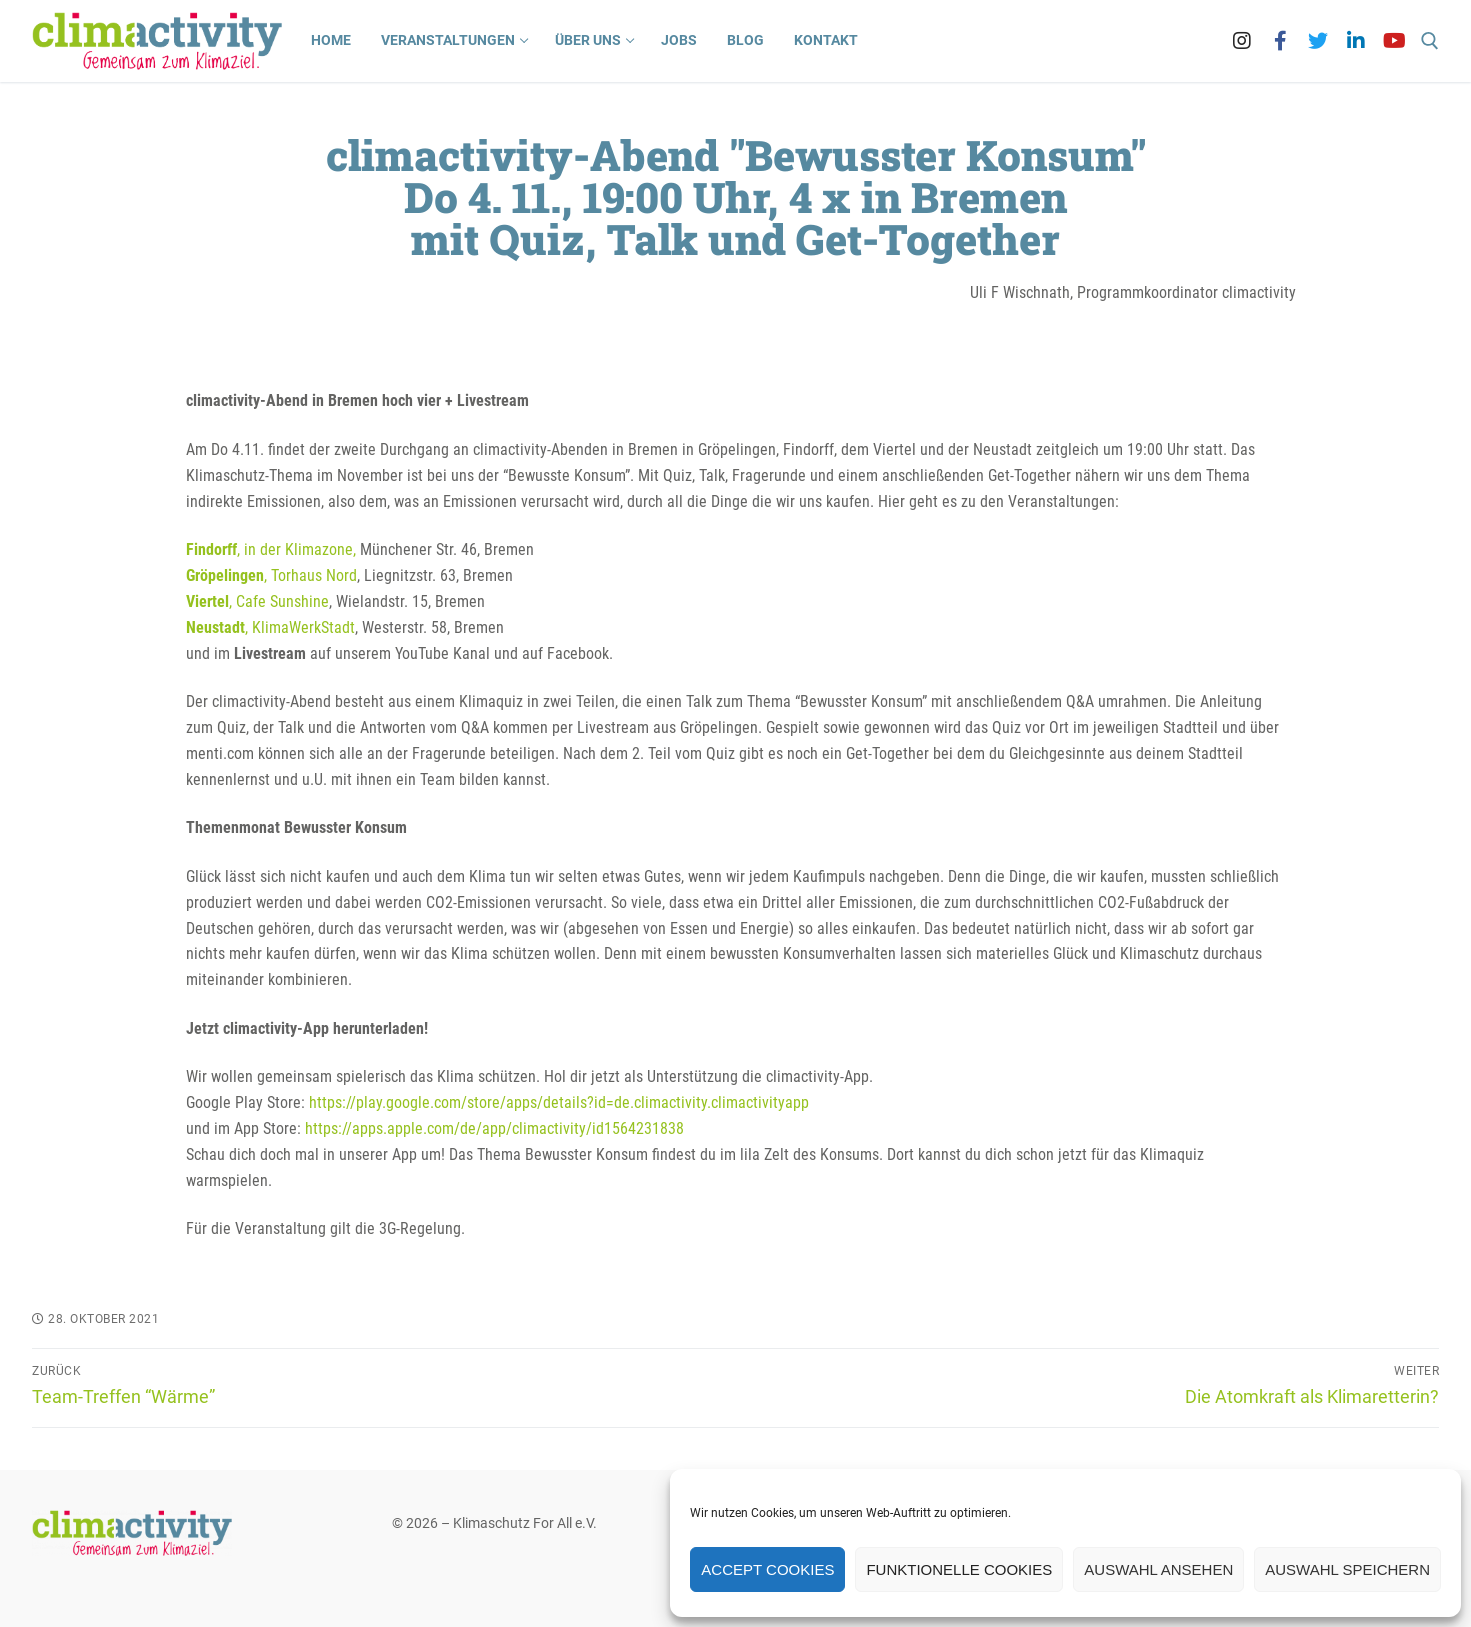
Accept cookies (767, 1569)
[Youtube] (1394, 41)
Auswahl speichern (1347, 1569)
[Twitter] (1318, 41)
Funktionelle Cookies (959, 1569)
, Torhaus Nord (271, 575)
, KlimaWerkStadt (270, 627)
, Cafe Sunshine (257, 601)
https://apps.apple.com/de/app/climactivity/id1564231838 (494, 1128)
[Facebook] (1280, 41)
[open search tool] (1430, 41)
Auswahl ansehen (1158, 1569)
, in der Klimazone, (271, 549)
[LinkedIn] (1356, 41)
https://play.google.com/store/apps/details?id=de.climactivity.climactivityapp (559, 1102)
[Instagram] (1242, 41)
